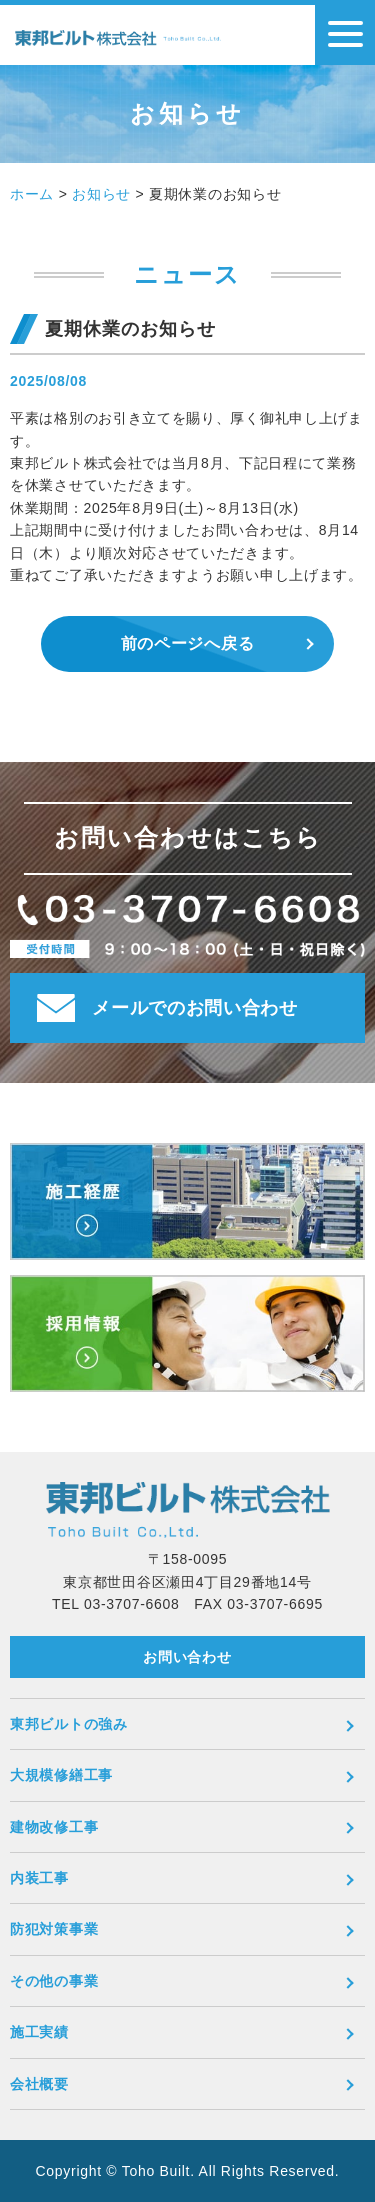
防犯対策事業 (54, 1929)
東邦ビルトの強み (69, 1724)
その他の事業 (54, 1981)
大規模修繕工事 (61, 1775)
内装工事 (39, 1878)
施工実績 (39, 2032)
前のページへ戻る (188, 643)
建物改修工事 (54, 1827)
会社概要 (39, 2084)
